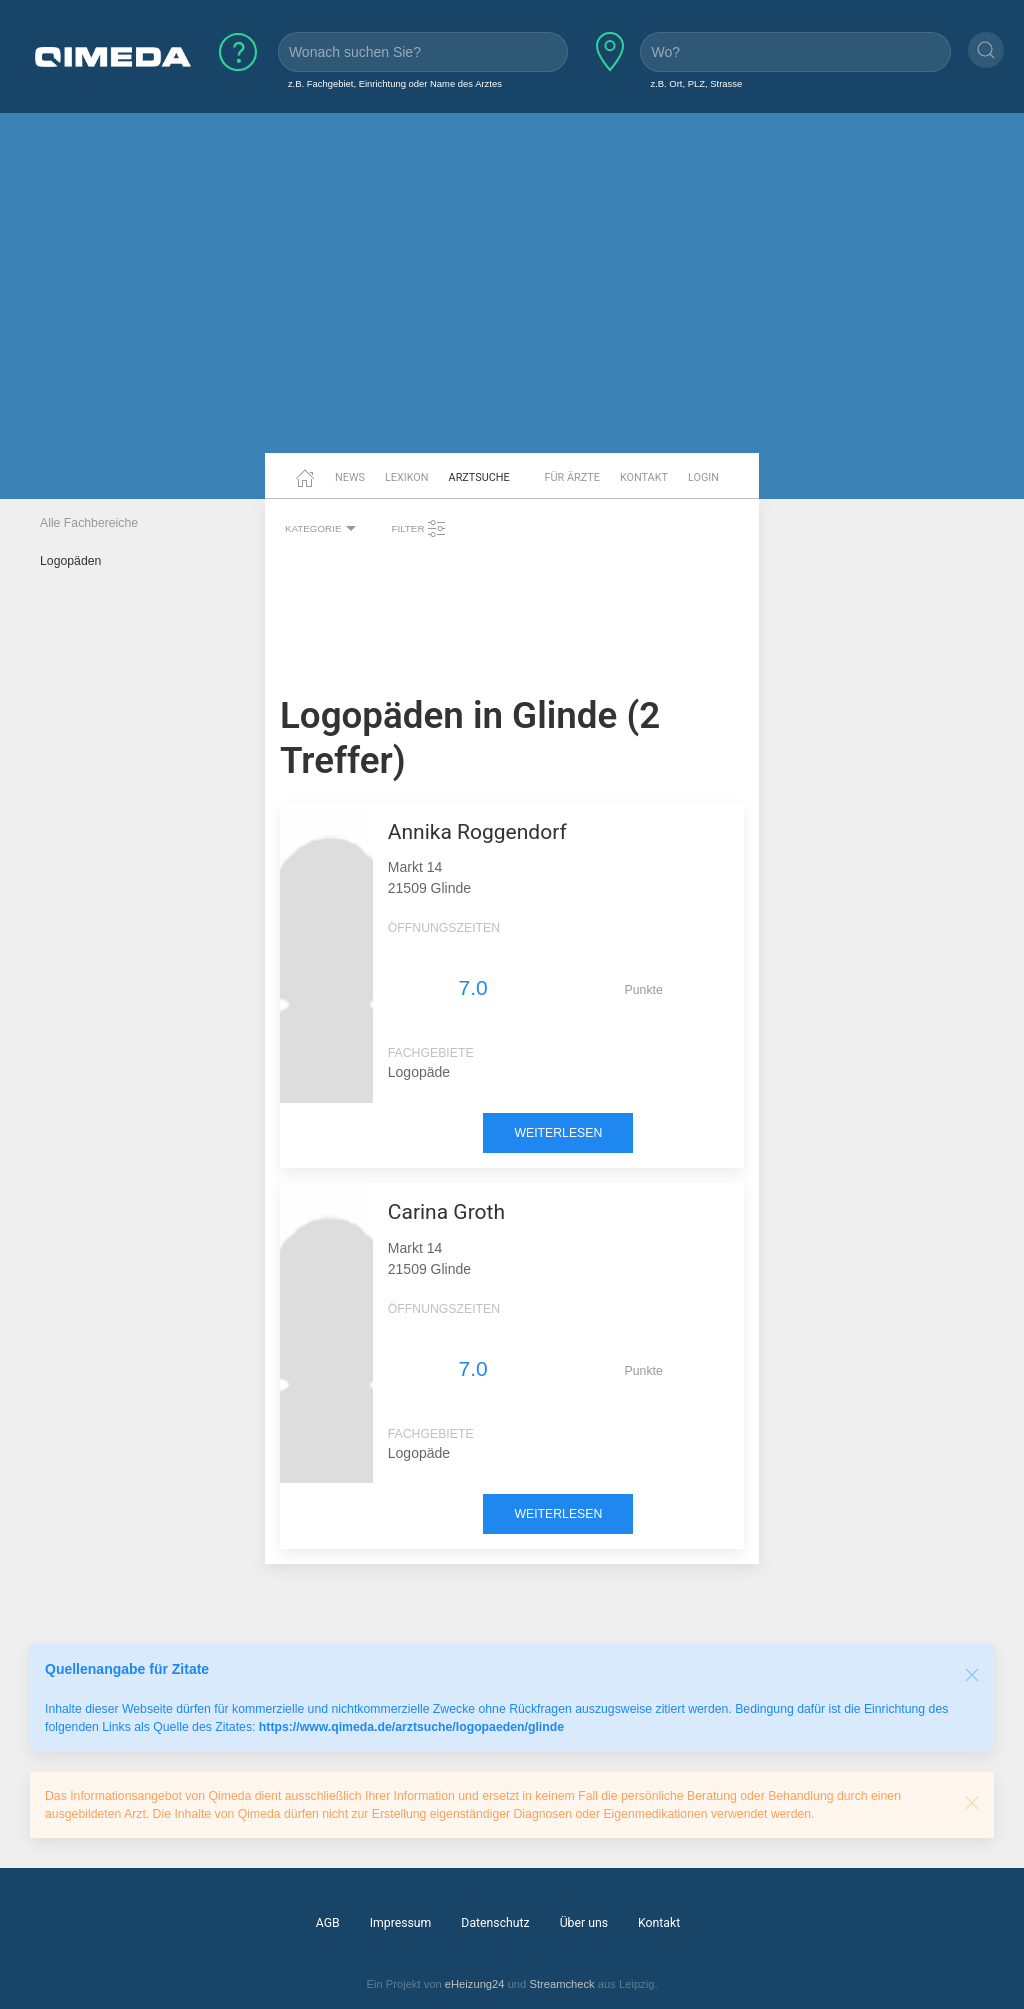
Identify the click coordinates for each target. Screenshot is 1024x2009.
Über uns (584, 1923)
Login (703, 477)
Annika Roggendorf (477, 832)
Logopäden (70, 561)
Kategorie (323, 529)
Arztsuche (479, 477)
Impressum (401, 1923)
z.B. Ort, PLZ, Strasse (696, 83)
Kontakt (644, 477)
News (350, 477)
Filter (419, 529)
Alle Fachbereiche (89, 523)
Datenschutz (495, 1923)
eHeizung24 (475, 1984)
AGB (328, 1923)
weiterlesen (558, 1133)
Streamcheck (561, 1984)
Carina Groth (446, 1212)
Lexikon (407, 477)
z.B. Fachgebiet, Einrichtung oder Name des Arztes (395, 83)
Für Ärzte (572, 477)
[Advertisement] (512, 298)
